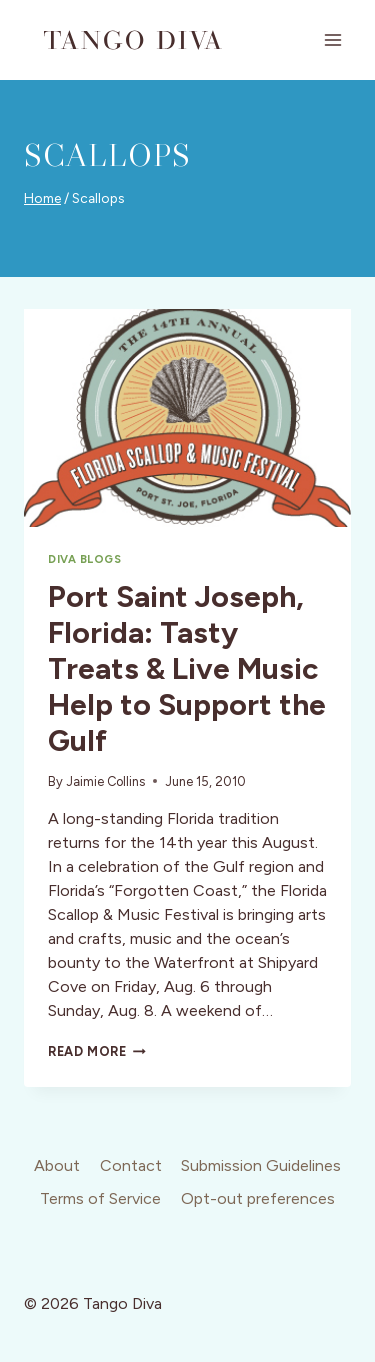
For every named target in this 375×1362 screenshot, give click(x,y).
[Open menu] (332, 39)
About (57, 1165)
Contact (131, 1165)
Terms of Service (100, 1198)
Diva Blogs (85, 559)
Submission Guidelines (261, 1165)
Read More (97, 1051)
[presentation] (187, 418)
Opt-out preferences (258, 1198)
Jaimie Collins (105, 781)
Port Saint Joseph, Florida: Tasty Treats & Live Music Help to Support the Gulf (187, 668)
